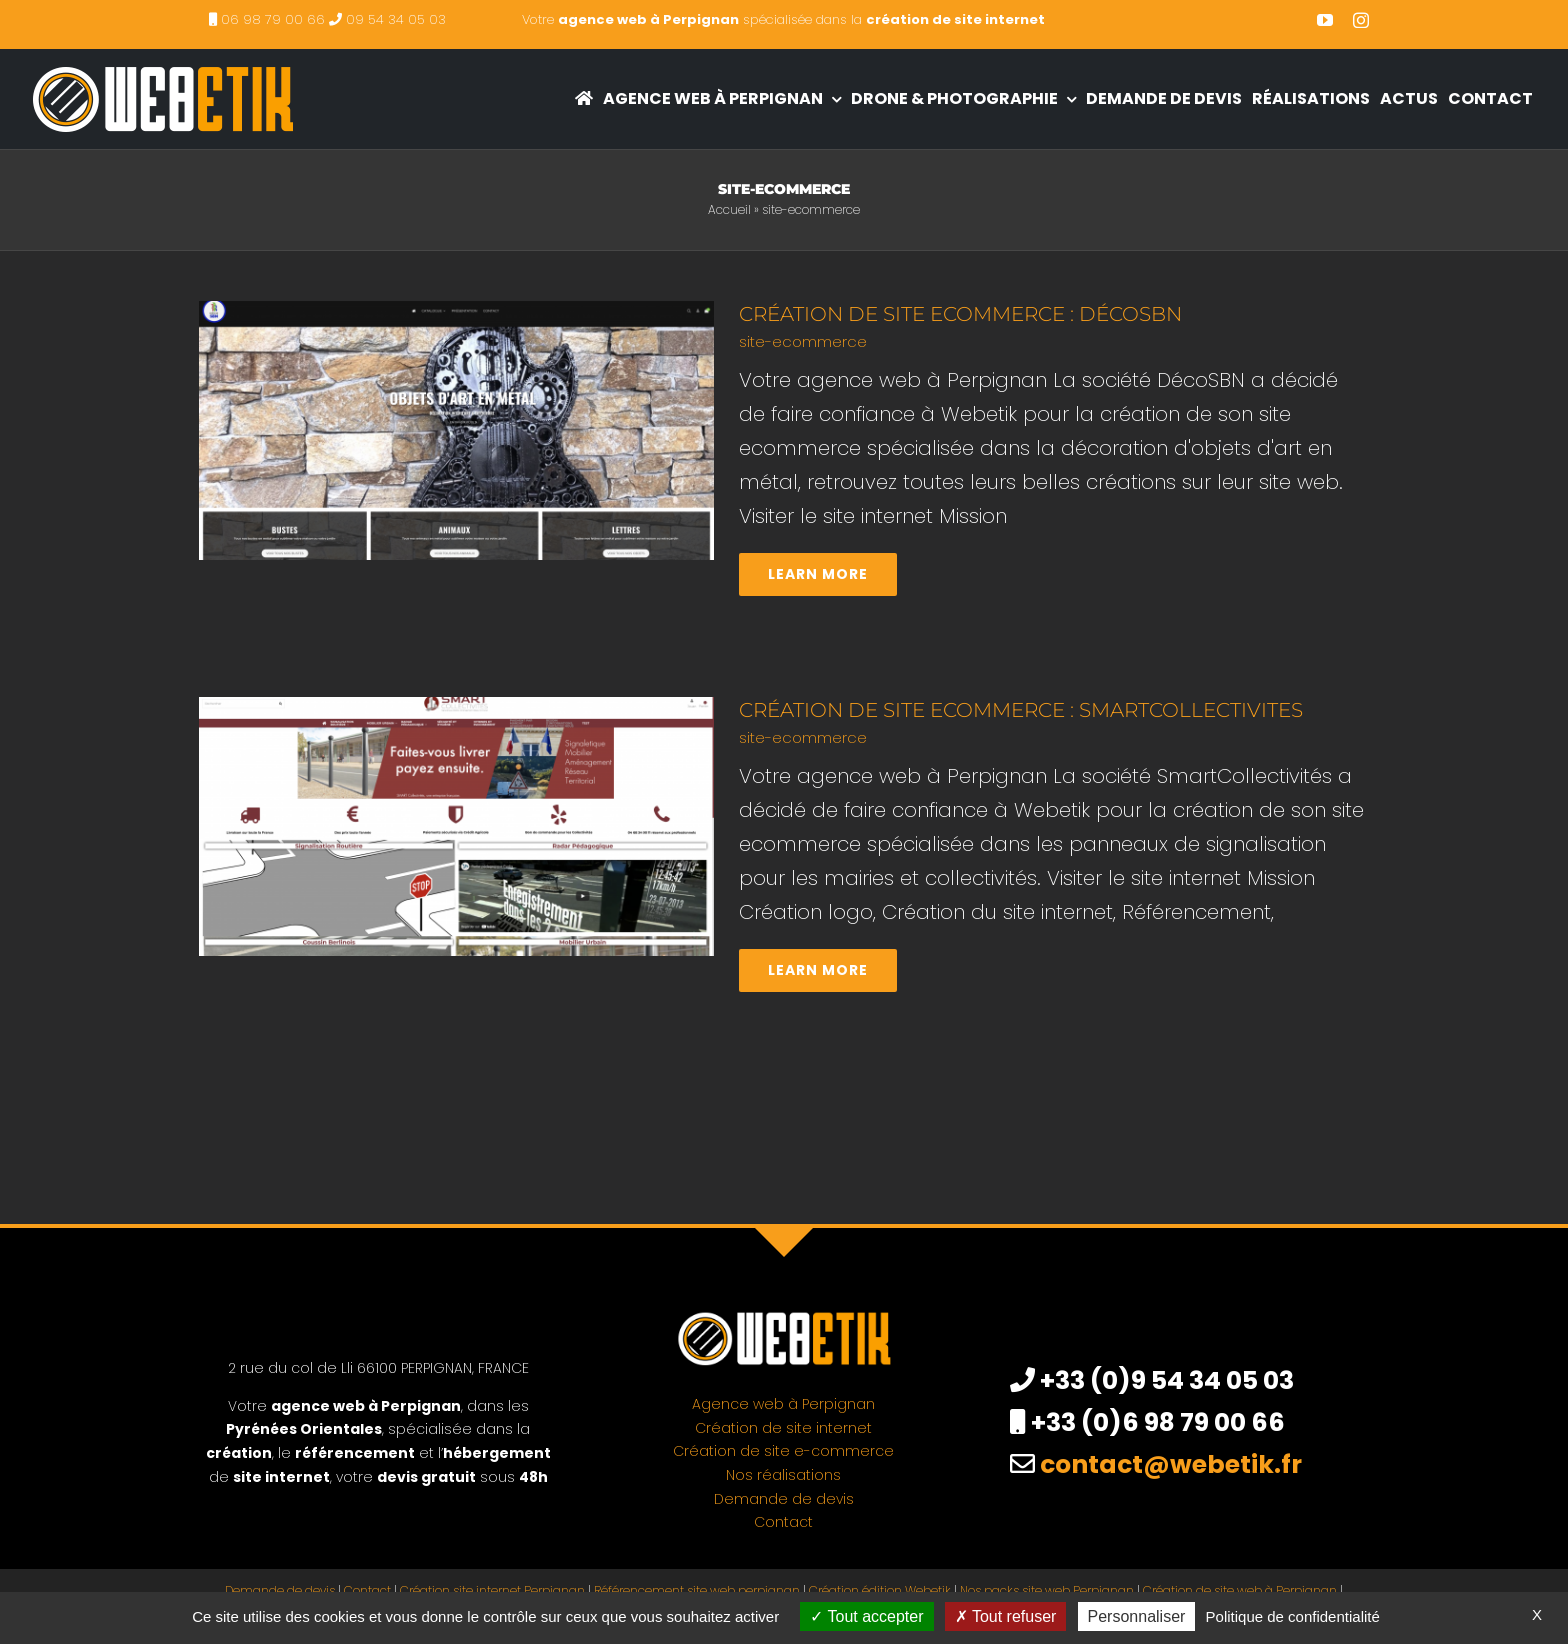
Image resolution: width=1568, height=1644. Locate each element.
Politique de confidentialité (1293, 1616)
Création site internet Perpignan (492, 1590)
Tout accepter (866, 1616)
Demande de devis (784, 1499)
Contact (783, 1522)
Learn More (818, 574)
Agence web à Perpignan (783, 1404)
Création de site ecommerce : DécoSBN (960, 314)
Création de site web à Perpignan (1240, 1590)
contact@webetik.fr (1171, 1464)
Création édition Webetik (880, 1590)
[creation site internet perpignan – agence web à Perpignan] (162, 59)
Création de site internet (783, 1428)
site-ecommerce (803, 341)
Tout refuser (1006, 1616)
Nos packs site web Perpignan (1047, 1590)
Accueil (729, 209)
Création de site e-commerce (783, 1451)
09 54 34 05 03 (396, 19)
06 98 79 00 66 (273, 19)
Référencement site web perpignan (697, 1590)
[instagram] (1361, 20)
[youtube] (1325, 20)
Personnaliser (1137, 1616)
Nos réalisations (783, 1475)
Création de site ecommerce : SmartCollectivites (1021, 710)
